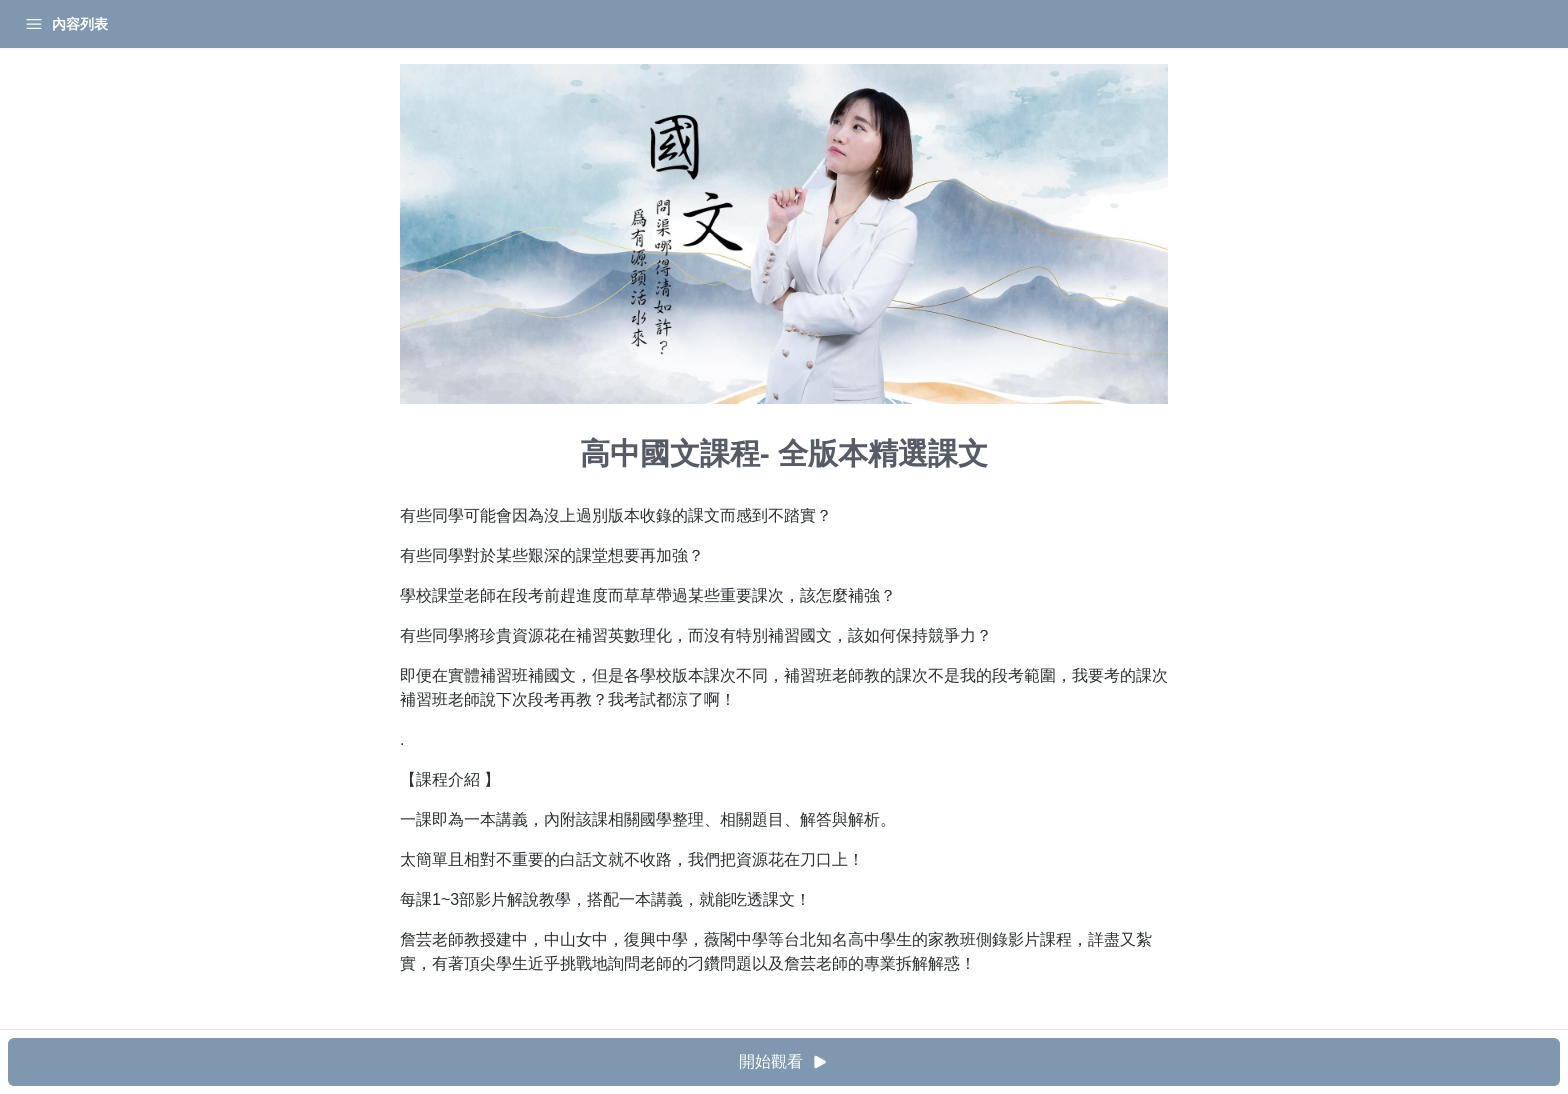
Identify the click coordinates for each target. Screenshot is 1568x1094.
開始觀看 (959, 1062)
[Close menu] (325, 24)
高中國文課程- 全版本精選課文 (111, 74)
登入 (206, 23)
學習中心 (124, 23)
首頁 (42, 23)
